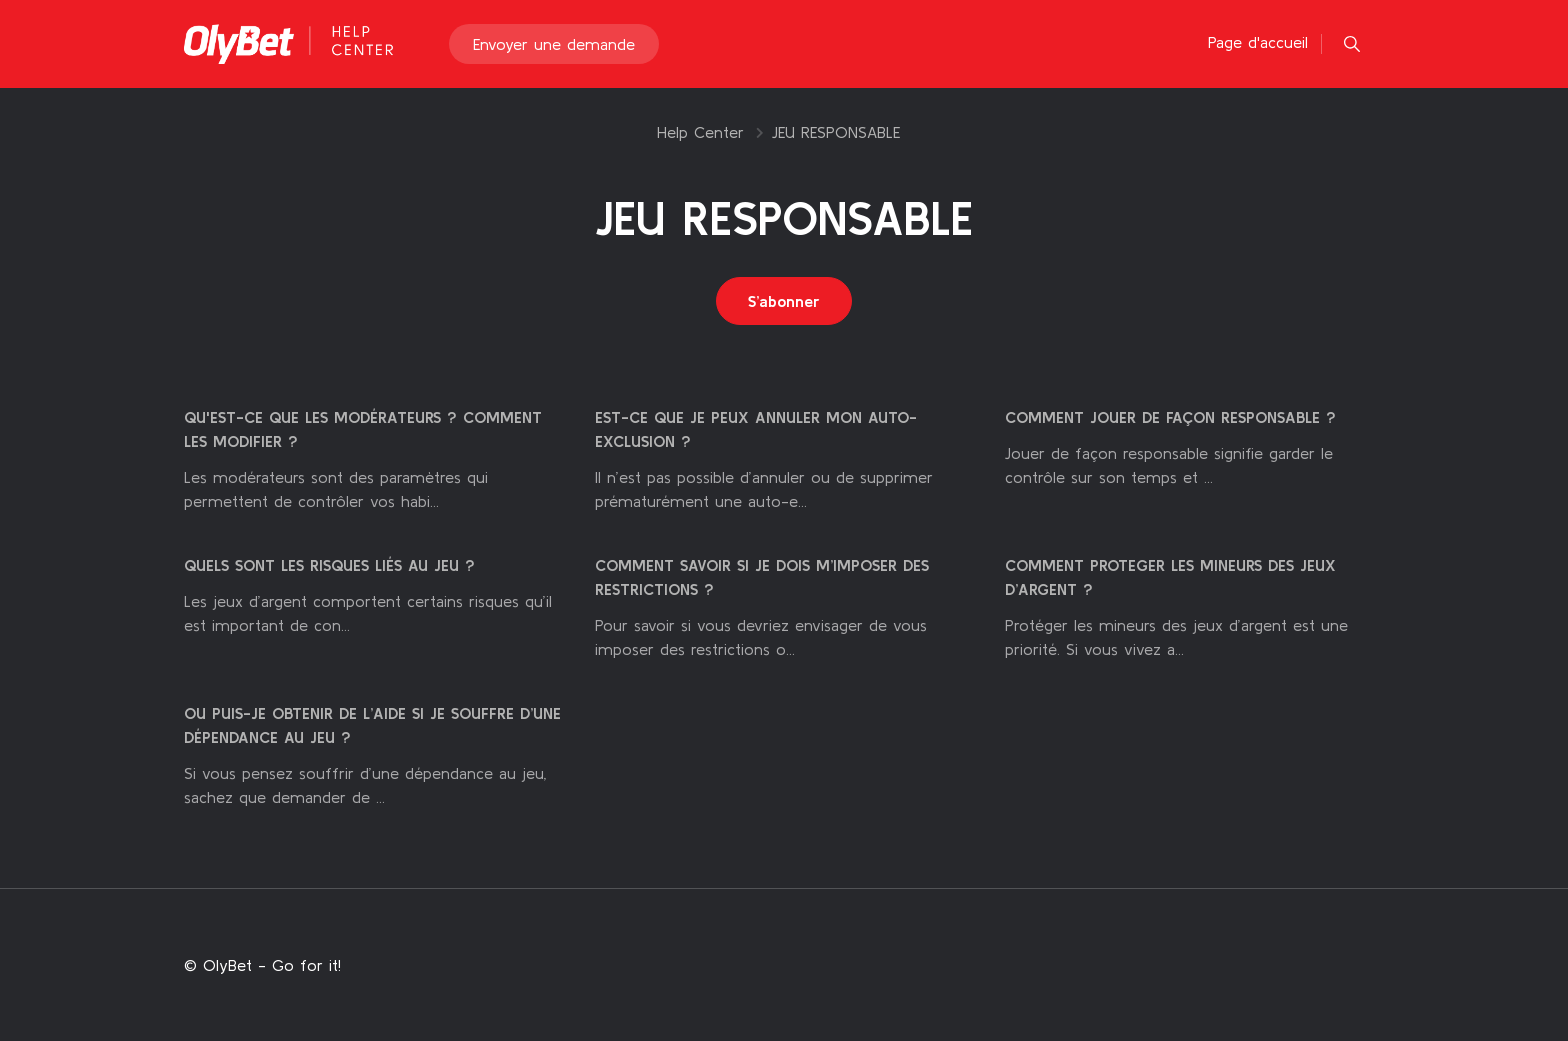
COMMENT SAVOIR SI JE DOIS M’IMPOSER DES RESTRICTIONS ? (762, 577)
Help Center (700, 132)
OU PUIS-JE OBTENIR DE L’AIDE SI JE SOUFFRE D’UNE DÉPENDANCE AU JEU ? (372, 725)
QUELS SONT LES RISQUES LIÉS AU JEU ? (329, 565)
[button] (1352, 44)
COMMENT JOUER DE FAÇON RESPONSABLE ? (1170, 417)
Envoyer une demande (554, 44)
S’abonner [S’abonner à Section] (784, 301)
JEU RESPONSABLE (836, 132)
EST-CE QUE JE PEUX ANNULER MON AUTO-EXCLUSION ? (756, 429)
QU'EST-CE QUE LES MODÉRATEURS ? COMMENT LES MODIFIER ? (363, 429)
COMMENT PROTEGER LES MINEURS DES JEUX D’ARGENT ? (1170, 577)
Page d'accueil (1258, 42)
